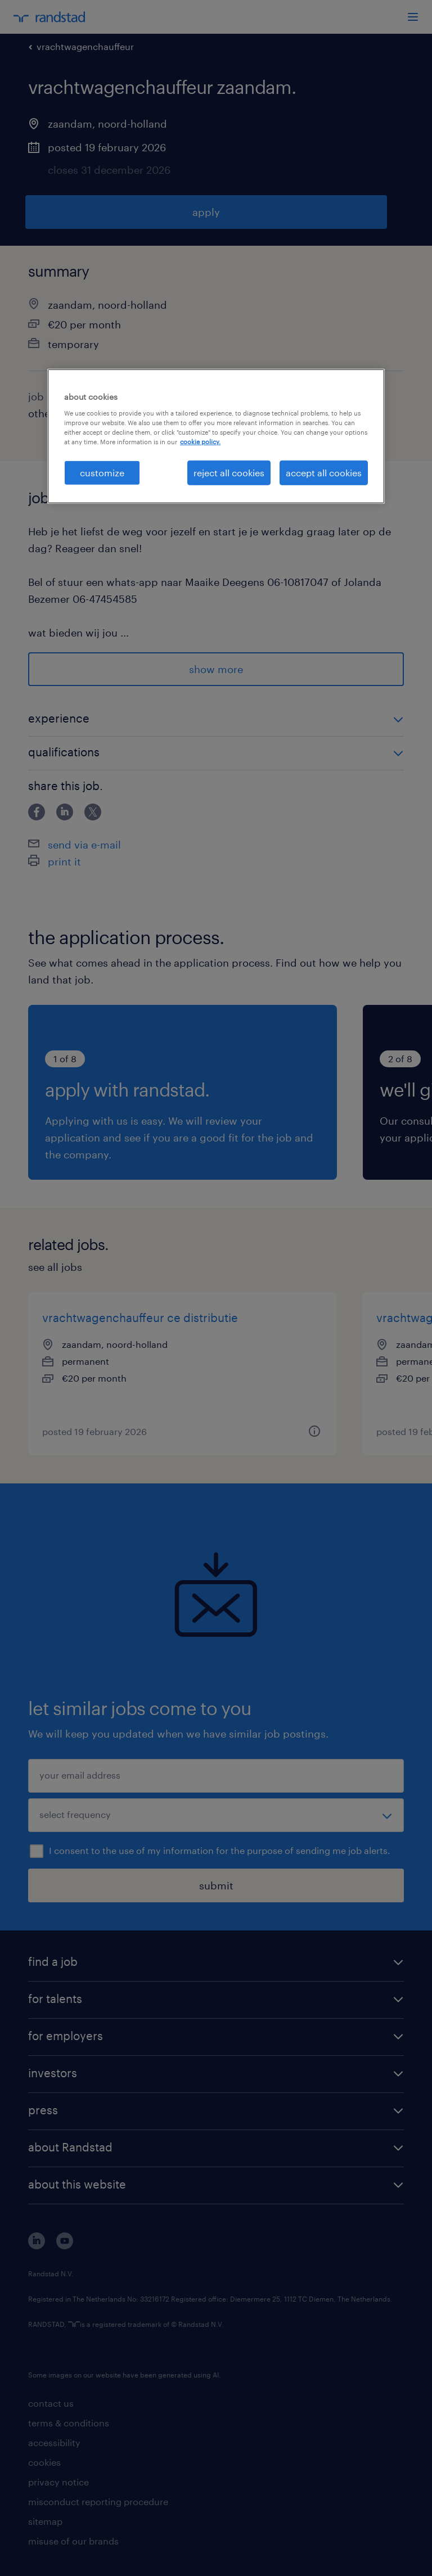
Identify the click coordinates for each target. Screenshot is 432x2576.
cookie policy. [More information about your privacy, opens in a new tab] (200, 441)
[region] (216, 436)
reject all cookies (229, 472)
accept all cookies (324, 472)
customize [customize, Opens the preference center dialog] (102, 472)
